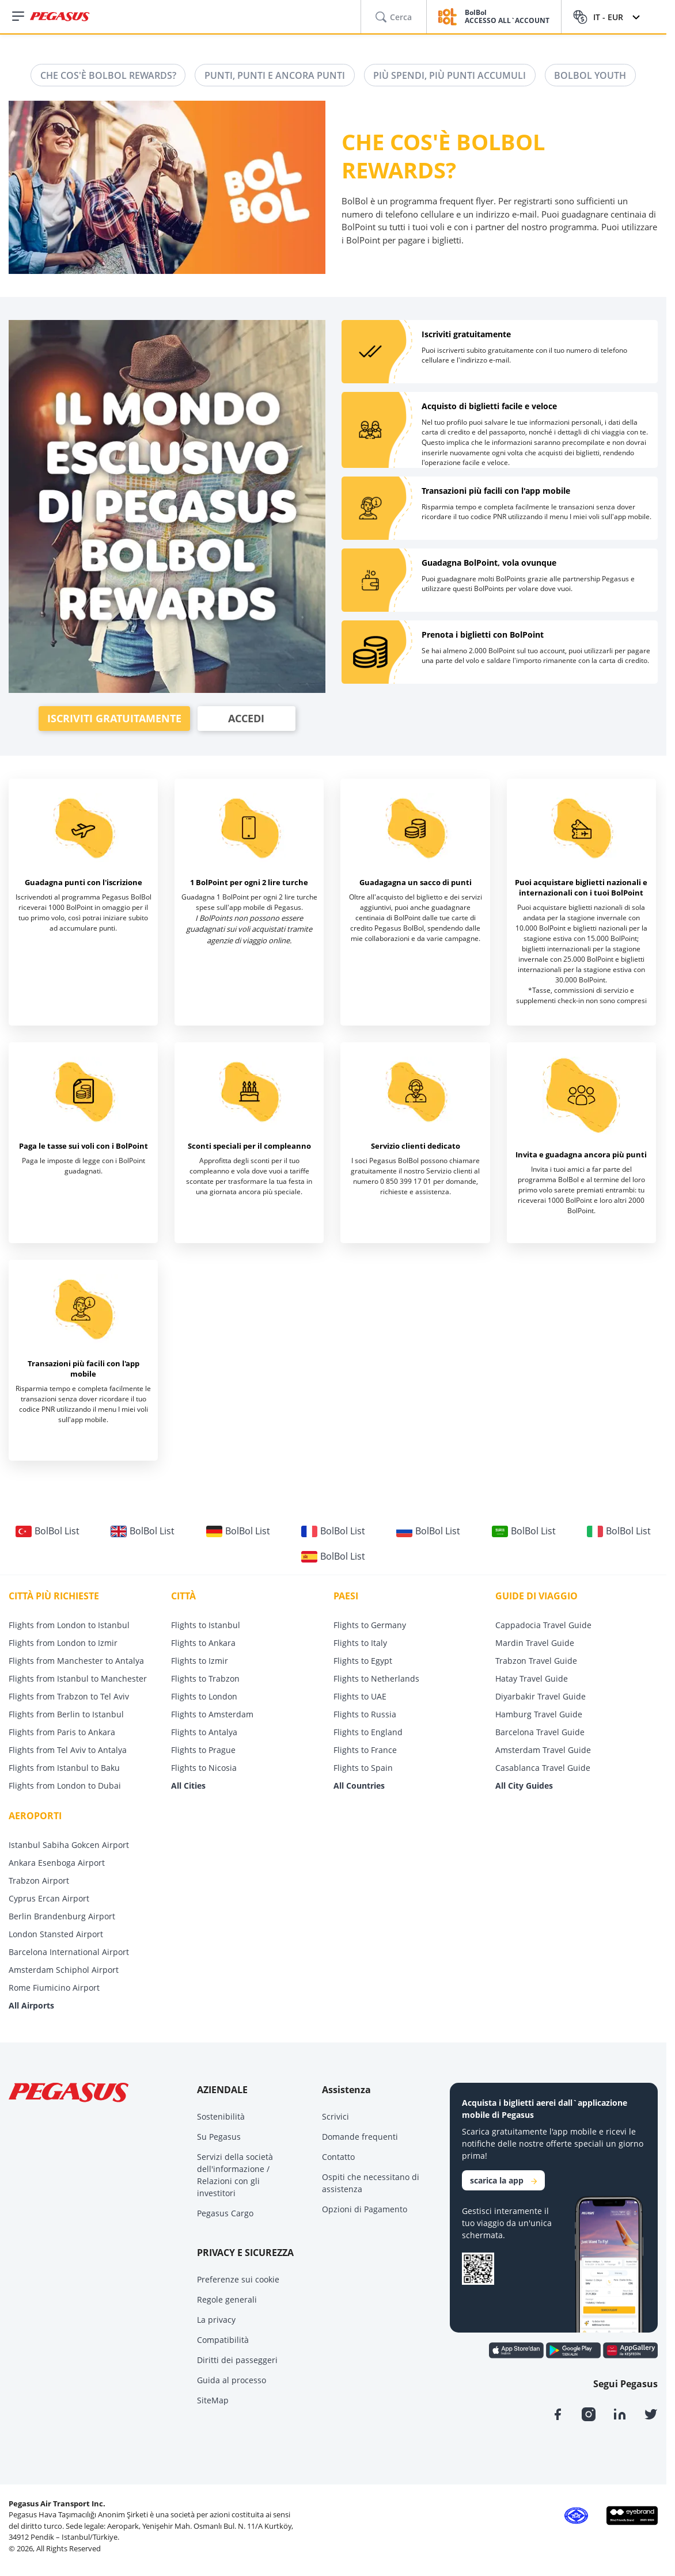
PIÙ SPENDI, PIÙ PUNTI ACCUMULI (450, 75)
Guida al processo (231, 2380)
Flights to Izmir (199, 1661)
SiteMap (213, 2400)
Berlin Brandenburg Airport (62, 1916)
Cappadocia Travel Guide (543, 1625)
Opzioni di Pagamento (364, 2209)
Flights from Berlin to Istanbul (66, 1714)
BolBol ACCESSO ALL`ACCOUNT (507, 17)
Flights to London (204, 1696)
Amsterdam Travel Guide (543, 1750)
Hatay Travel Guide (531, 1679)
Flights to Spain (363, 1768)
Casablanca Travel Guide (542, 1768)
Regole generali (227, 2300)
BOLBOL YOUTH (591, 75)
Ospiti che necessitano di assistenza (370, 2183)
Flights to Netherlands (376, 1679)
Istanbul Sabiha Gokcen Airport (69, 1845)
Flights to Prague (203, 1750)
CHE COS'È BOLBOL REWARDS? (108, 75)
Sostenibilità (221, 2117)
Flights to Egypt (362, 1661)
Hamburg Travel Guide (538, 1714)
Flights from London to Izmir (63, 1643)
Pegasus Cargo (225, 2213)
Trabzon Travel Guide (536, 1661)
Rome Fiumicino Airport (54, 1988)
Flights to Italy (360, 1643)
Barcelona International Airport (69, 1952)
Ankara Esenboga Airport (57, 1863)
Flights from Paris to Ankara (62, 1732)
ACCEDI (246, 719)
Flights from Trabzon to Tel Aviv (69, 1696)
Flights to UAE (359, 1696)
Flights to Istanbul (205, 1625)
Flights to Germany (369, 1625)
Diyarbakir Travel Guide (540, 1696)
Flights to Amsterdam (212, 1714)
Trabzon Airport (39, 1881)
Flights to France (365, 1750)
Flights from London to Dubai (65, 1786)
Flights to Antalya (204, 1732)
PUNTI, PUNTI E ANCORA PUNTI (274, 75)
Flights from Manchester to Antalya (76, 1661)
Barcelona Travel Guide (540, 1732)
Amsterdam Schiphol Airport (64, 1970)
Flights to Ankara (203, 1643)
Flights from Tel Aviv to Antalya (68, 1750)
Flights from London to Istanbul (69, 1625)
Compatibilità (223, 2340)
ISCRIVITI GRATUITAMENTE (114, 719)
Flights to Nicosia (204, 1768)
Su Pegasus (219, 2137)
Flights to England (368, 1732)
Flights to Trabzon (205, 1679)
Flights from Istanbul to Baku (64, 1768)
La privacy (216, 2320)
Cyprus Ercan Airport (49, 1898)
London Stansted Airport (56, 1934)
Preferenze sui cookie (238, 2279)
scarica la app (503, 2180)
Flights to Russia (364, 1714)
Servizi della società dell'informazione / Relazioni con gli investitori (235, 2175)
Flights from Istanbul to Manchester (78, 1679)
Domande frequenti (360, 2137)
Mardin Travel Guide (534, 1643)
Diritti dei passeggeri (237, 2360)
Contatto (338, 2157)
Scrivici (335, 2117)
